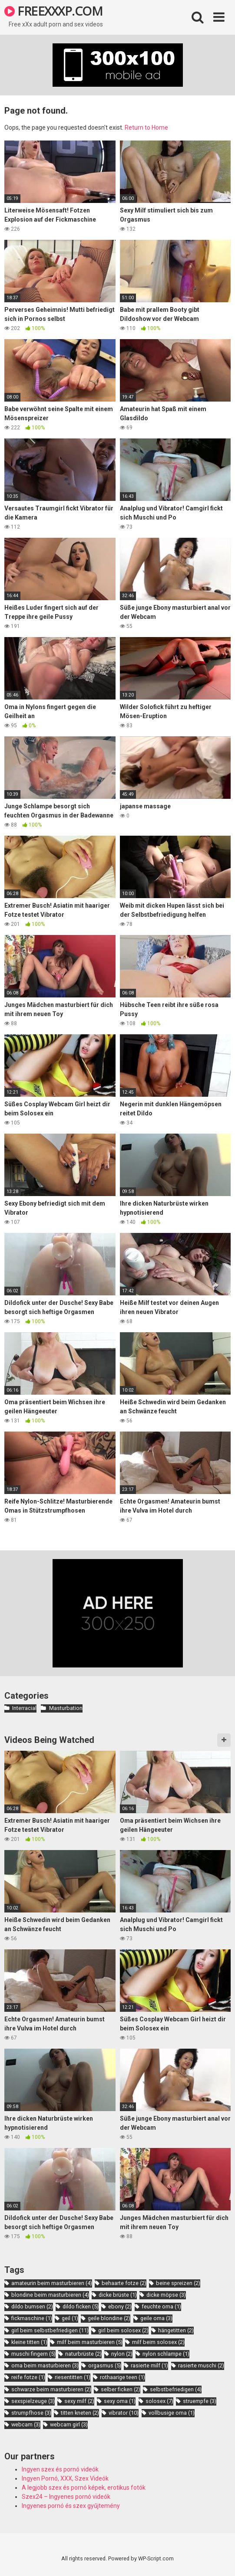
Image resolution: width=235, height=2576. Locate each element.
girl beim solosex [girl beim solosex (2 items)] (123, 2330)
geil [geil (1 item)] (70, 2318)
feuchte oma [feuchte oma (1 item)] (161, 2306)
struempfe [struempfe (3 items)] (199, 2401)
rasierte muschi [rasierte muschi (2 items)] (201, 2365)
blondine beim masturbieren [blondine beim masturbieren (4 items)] (50, 2295)
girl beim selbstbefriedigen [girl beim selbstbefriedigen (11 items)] (50, 2330)
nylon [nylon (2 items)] (121, 2353)
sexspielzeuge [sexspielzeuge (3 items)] (33, 2401)
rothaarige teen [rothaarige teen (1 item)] (122, 2377)
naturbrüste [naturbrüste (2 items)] (83, 2353)
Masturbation (66, 1708)
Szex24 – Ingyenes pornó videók (66, 2496)
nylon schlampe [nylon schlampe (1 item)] (165, 2353)
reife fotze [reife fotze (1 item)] (28, 2377)
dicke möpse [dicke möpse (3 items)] (166, 2295)
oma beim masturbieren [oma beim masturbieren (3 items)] (45, 2365)
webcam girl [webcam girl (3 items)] (69, 2424)
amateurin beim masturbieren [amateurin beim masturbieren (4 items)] (51, 2283)
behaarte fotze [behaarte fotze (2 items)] (124, 2283)
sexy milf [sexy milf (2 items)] (79, 2401)
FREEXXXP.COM (53, 11)
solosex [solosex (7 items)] (159, 2401)
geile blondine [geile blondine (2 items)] (109, 2318)
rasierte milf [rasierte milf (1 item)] (149, 2365)
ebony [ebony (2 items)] (120, 2306)
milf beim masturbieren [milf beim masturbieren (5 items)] (89, 2342)
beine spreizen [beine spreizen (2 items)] (178, 2283)
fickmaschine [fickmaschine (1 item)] (31, 2318)
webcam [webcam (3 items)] (25, 2424)
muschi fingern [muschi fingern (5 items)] (33, 2353)
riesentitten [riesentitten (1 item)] (72, 2377)
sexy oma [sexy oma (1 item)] (120, 2401)
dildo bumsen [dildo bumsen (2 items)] (32, 2306)
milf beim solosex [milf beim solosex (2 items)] (158, 2342)
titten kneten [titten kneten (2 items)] (80, 2412)
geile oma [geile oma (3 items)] (156, 2318)
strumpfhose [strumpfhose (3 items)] (31, 2412)
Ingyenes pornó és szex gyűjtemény (71, 2505)
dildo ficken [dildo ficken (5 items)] (81, 2306)
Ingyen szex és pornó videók (60, 2469)
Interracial (24, 1708)
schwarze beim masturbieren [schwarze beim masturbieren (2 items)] (51, 2389)
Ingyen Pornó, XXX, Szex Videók (65, 2478)
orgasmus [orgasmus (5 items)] (104, 2365)
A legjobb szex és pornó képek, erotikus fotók (84, 2487)
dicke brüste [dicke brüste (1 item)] (118, 2295)
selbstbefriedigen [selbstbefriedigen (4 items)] (176, 2389)
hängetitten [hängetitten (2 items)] (176, 2330)
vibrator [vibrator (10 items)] (124, 2412)
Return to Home (146, 127)
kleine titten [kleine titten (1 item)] (29, 2342)
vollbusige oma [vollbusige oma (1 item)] (172, 2412)
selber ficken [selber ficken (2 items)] (120, 2389)
